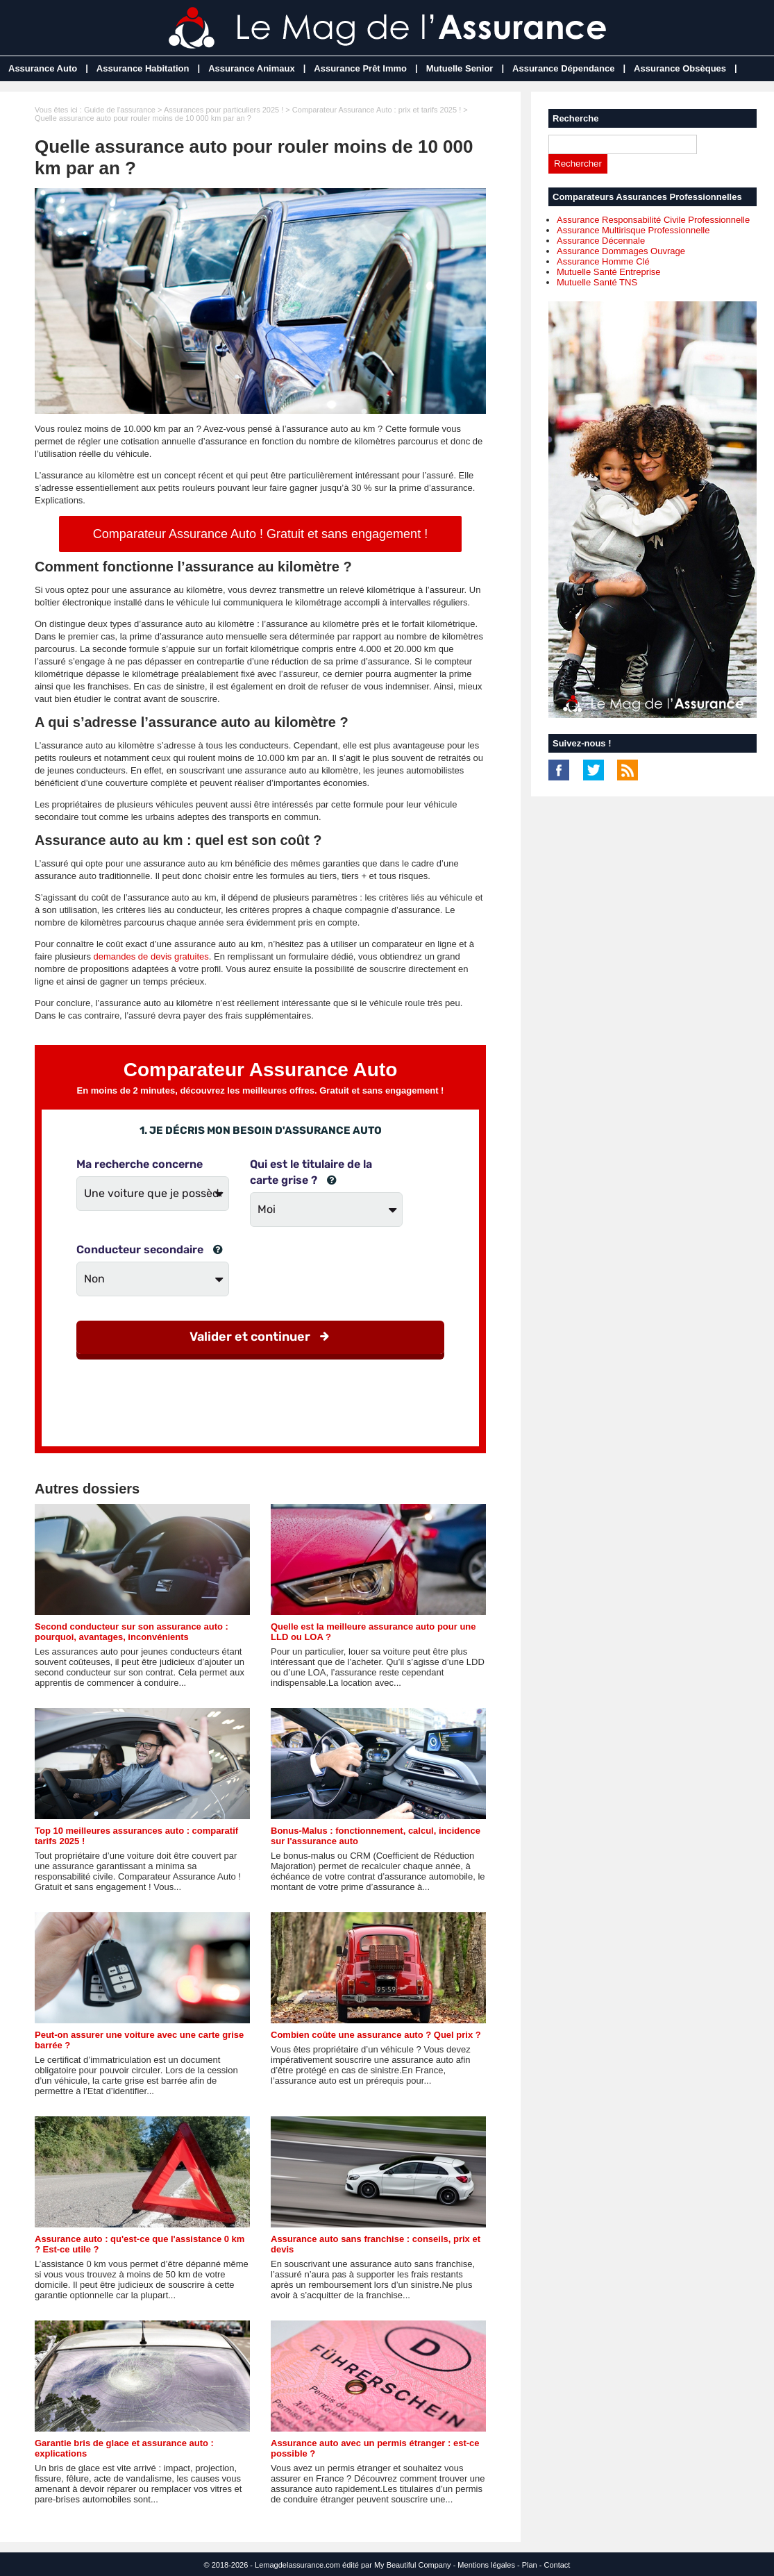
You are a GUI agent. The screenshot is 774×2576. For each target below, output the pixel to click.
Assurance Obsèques (680, 68)
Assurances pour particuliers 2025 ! (223, 110)
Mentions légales (486, 2565)
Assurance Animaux (251, 68)
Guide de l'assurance (119, 110)
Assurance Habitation (143, 68)
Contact (557, 2565)
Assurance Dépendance (563, 68)
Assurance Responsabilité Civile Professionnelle (653, 220)
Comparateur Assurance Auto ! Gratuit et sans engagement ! (260, 534)
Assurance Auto (42, 68)
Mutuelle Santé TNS (597, 282)
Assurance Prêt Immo (360, 68)
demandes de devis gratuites (151, 956)
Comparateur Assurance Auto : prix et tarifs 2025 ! (376, 110)
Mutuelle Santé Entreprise (609, 272)
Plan (529, 2565)
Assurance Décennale (601, 240)
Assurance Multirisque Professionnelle (633, 230)
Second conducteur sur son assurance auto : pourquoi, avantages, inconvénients (131, 1631)
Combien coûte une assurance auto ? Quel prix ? (376, 2035)
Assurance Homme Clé (603, 261)
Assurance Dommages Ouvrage (621, 251)
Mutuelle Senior (460, 68)
